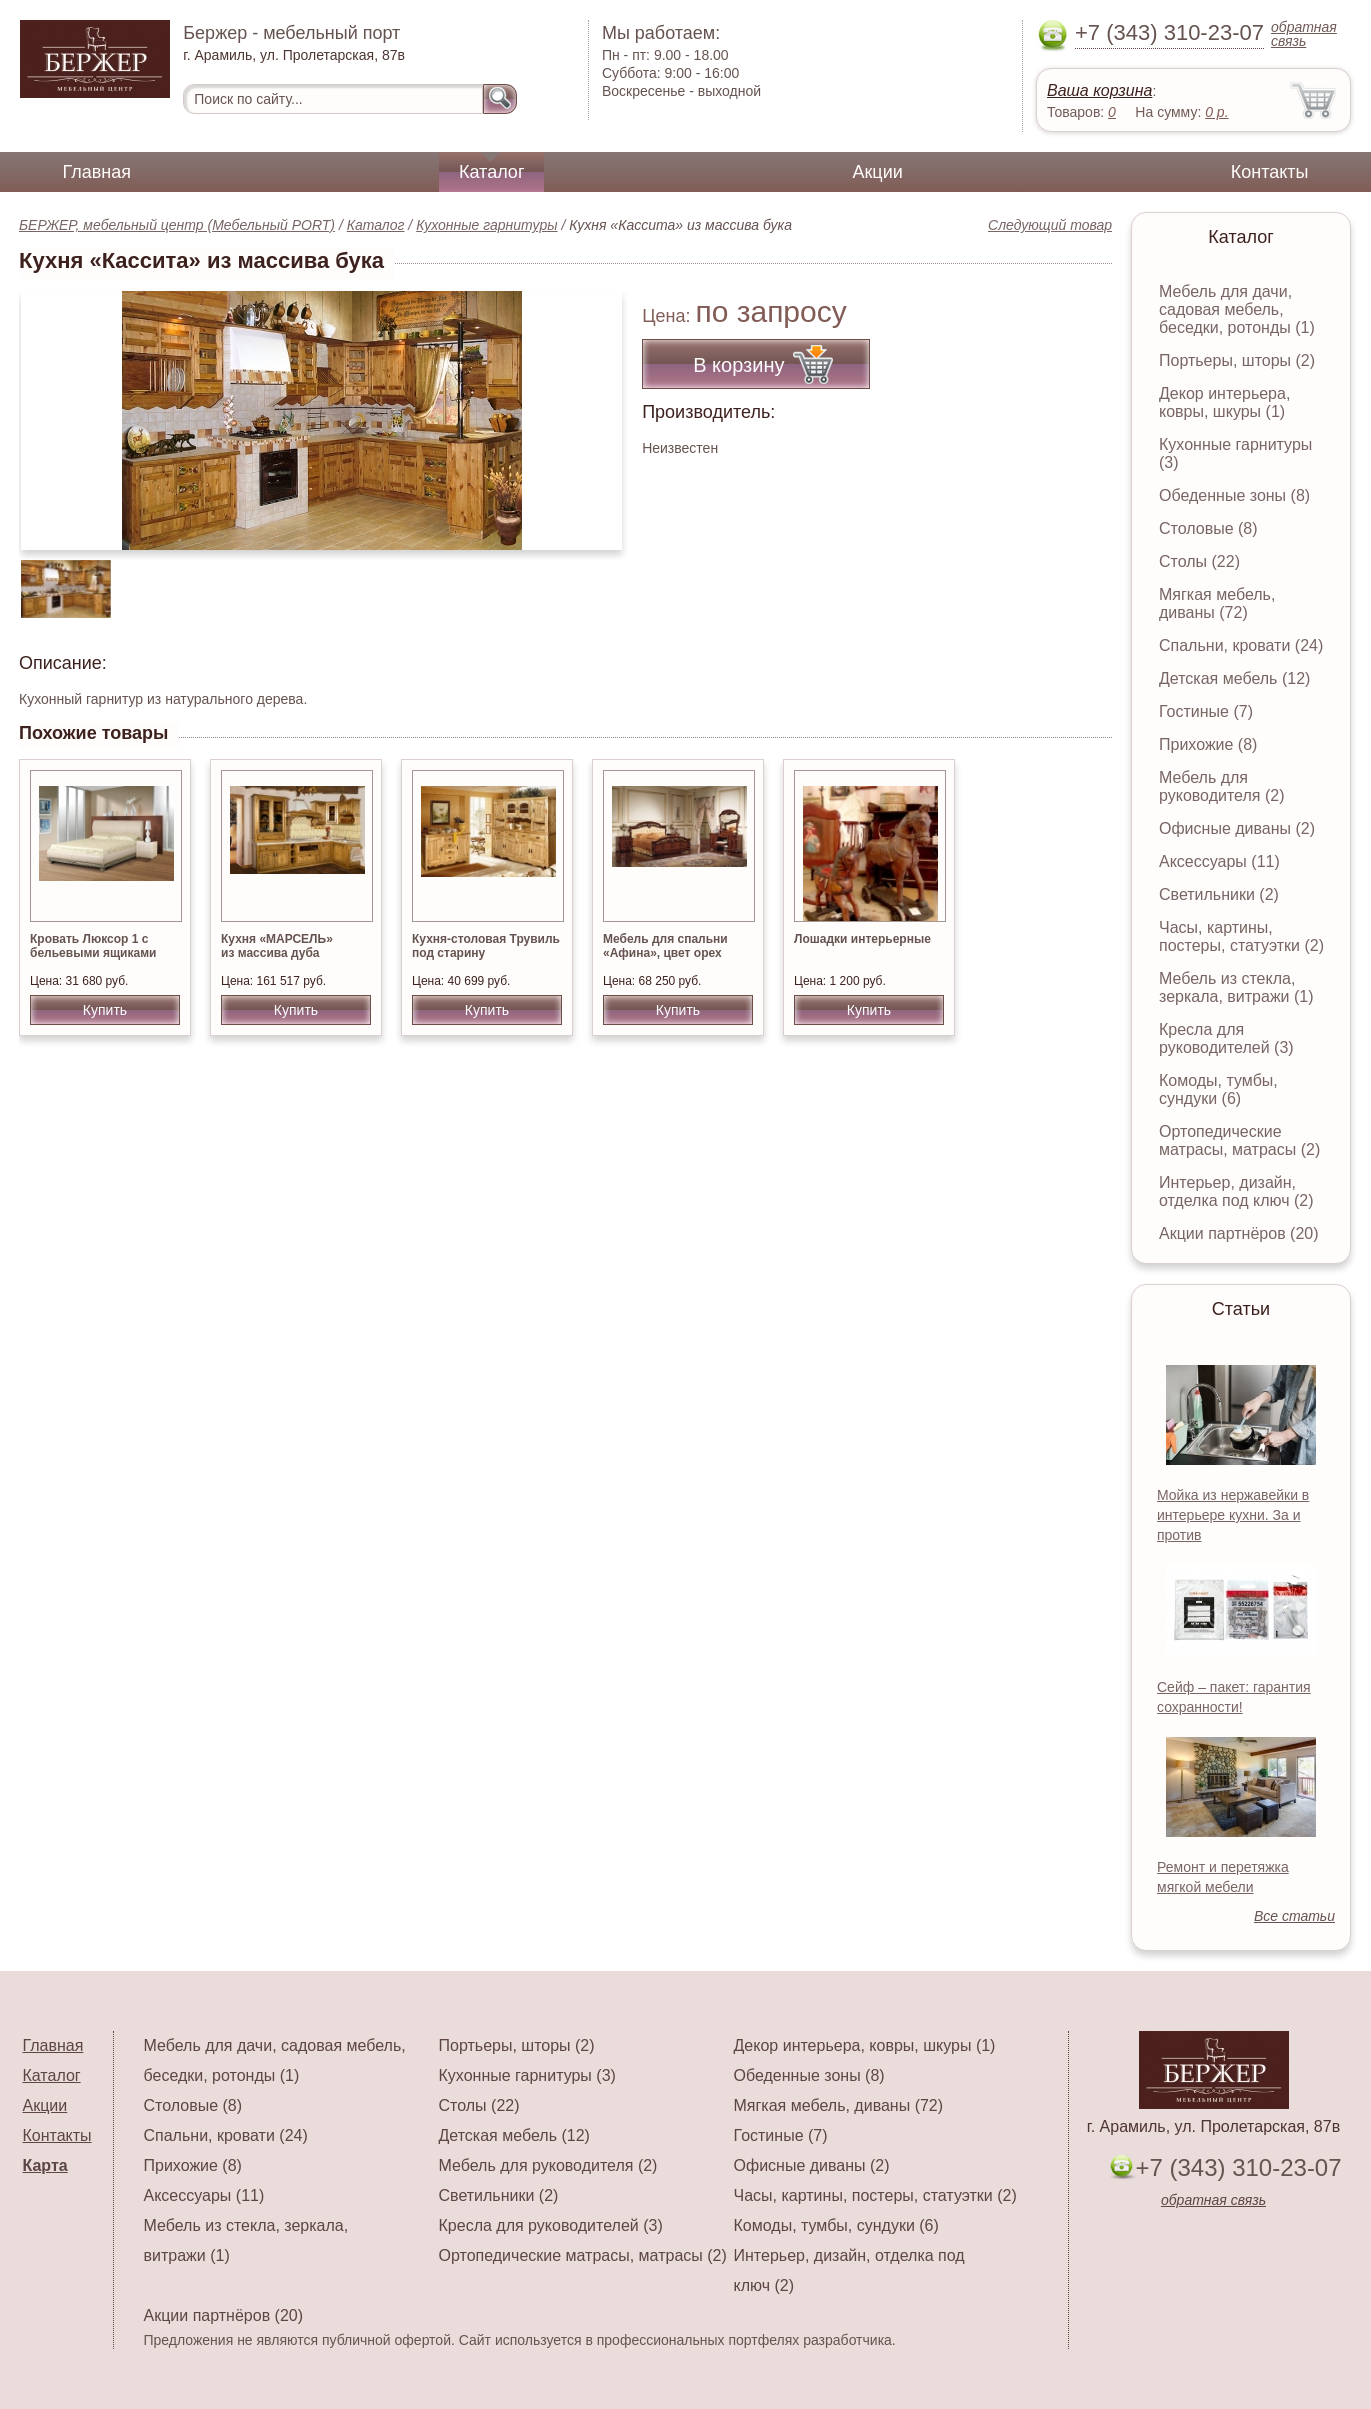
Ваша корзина (1099, 90)
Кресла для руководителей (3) (1226, 1038)
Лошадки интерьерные (862, 939)
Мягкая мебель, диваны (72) (1217, 603)
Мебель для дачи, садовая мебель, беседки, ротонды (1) (1237, 309)
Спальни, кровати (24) (1241, 645)
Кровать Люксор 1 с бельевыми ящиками (93, 946)
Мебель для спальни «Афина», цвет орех (665, 946)
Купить (105, 1010)
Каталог (491, 172)
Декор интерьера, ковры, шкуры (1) (1224, 402)
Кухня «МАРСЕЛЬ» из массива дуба (277, 946)
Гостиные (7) (1206, 711)
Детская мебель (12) (1234, 678)
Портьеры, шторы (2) (1237, 360)
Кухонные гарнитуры (486, 225)
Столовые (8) (1208, 528)
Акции (877, 172)
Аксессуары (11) (1219, 861)
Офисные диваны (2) (1237, 828)
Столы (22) (1199, 561)
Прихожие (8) (1208, 744)
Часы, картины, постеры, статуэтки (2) (1241, 936)
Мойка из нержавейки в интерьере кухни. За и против (1233, 1515)
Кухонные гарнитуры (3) (527, 2075)
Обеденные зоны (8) (1234, 495)
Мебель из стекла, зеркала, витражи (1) (1236, 987)
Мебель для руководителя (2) (1221, 786)
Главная (97, 172)
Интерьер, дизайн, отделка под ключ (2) (1236, 1191)
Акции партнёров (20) (1239, 1233)
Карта (45, 2165)
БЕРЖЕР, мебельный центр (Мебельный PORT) (177, 225)
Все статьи (1294, 1916)
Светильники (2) (1219, 894)
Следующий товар (1050, 225)
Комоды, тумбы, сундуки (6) (1218, 1089)
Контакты (1270, 172)
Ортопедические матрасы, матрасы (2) (1239, 1140)
